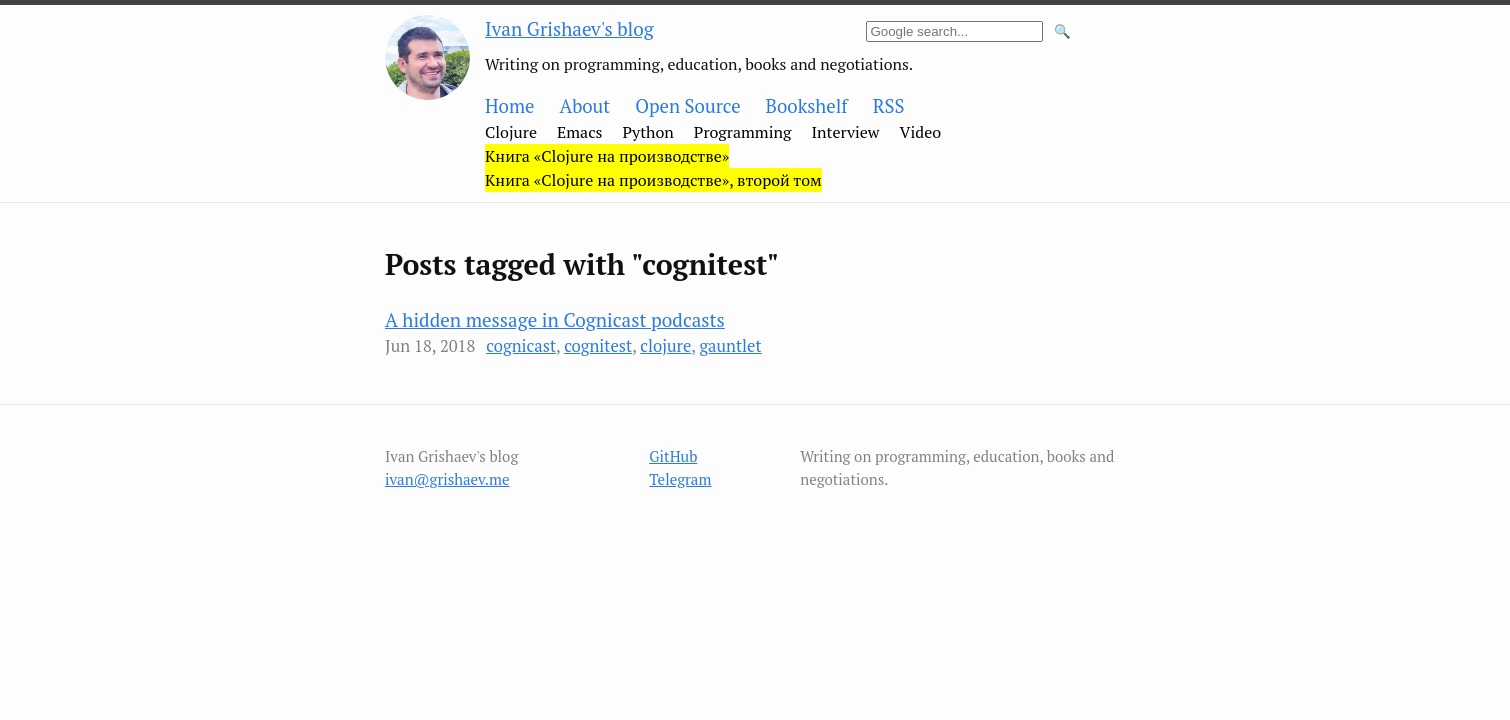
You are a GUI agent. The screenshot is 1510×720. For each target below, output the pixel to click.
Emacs (580, 132)
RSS (889, 106)
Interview (845, 132)
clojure (665, 346)
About (584, 106)
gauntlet (730, 346)
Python (648, 132)
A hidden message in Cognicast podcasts (555, 319)
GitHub (673, 456)
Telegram (680, 479)
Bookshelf (807, 106)
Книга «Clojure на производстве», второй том (653, 180)
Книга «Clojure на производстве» (607, 156)
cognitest (598, 346)
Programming (743, 132)
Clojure (511, 132)
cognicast (521, 346)
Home (509, 106)
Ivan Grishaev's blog (569, 28)
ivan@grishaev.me (447, 479)
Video (921, 132)
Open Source (687, 106)
